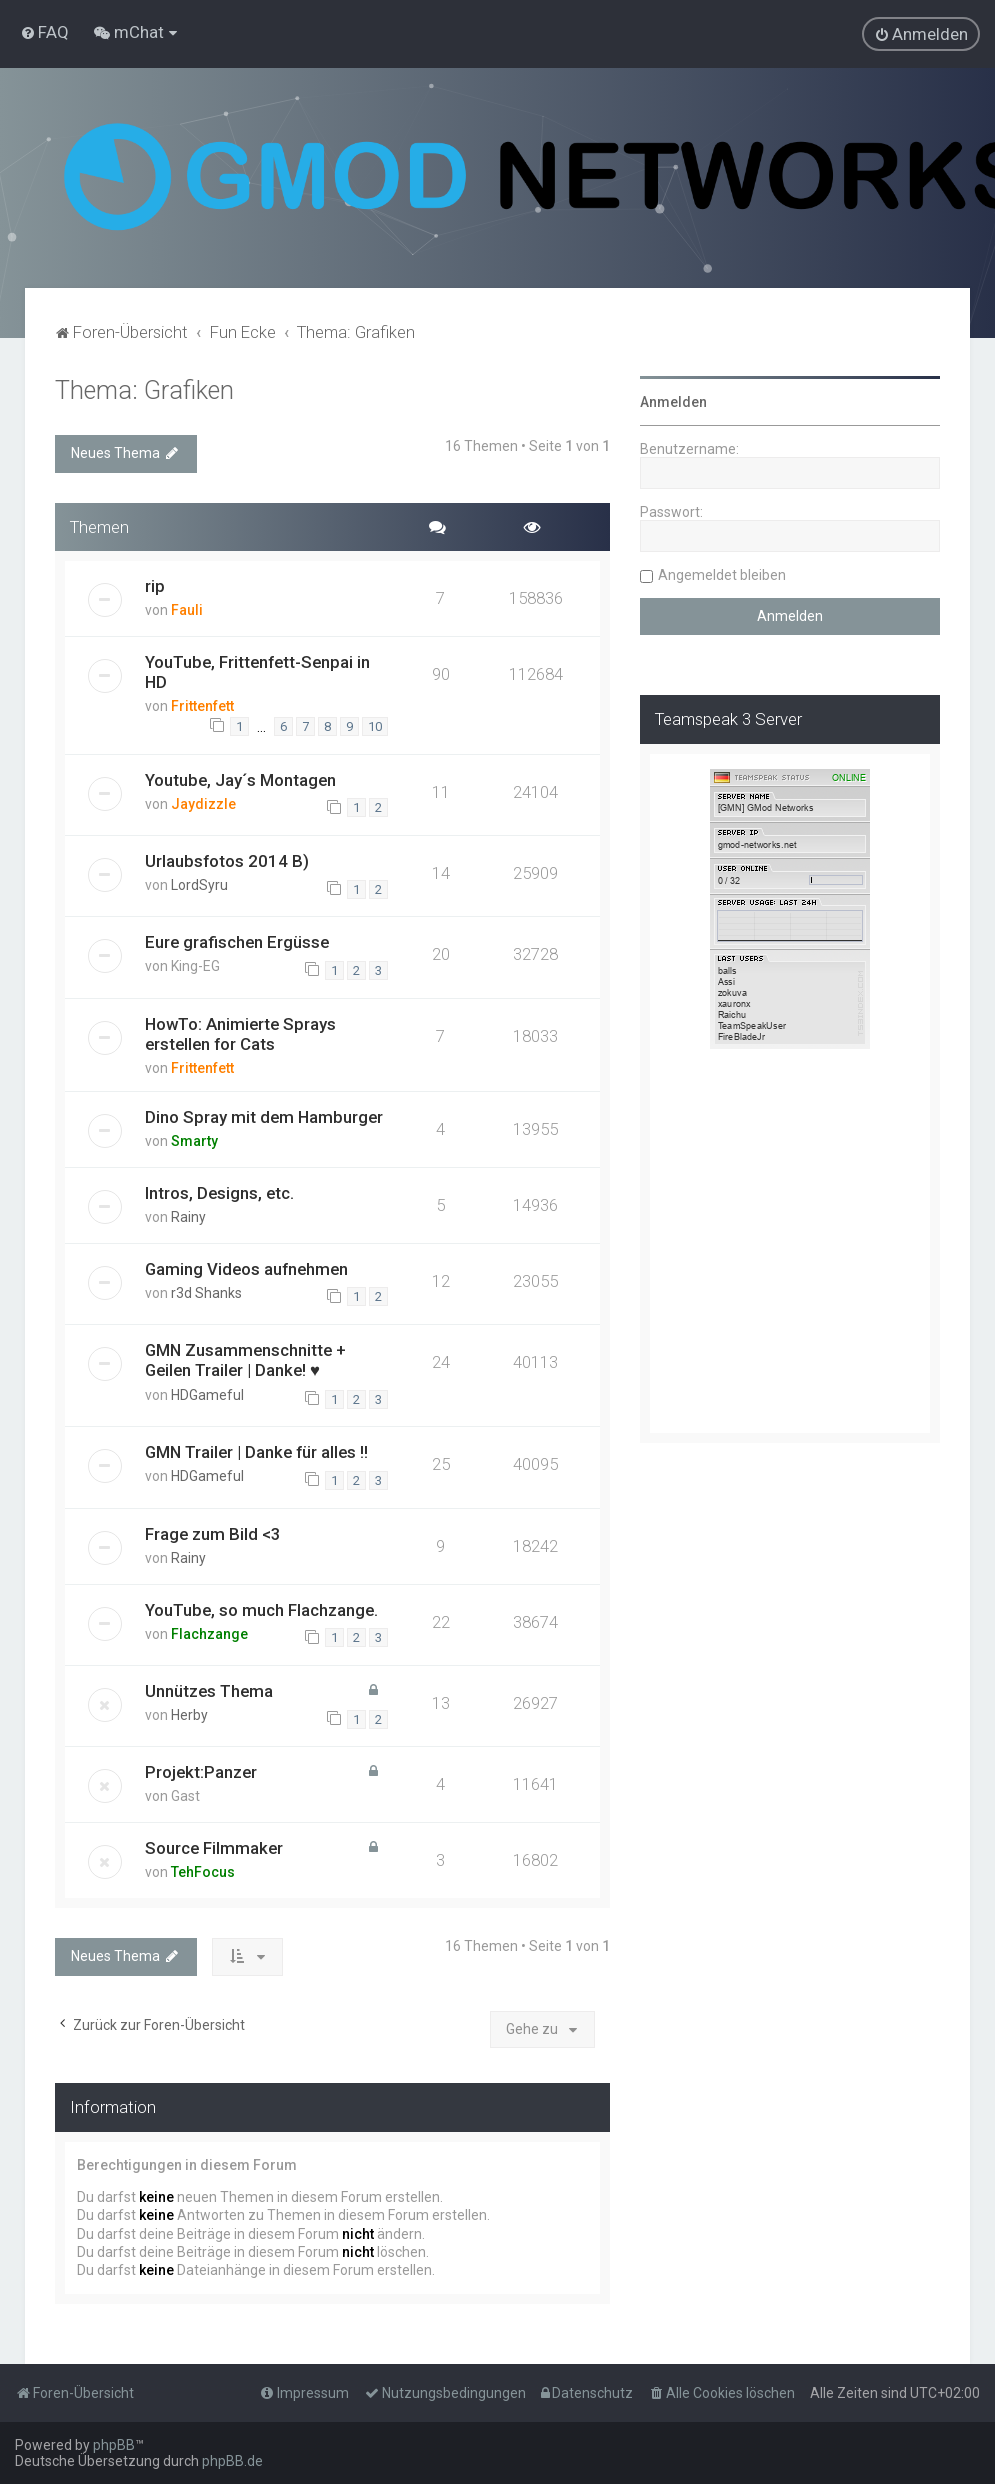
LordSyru (199, 885)
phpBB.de (232, 2461)
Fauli (187, 610)
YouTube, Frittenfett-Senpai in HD (257, 672)
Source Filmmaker (214, 1848)
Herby (189, 1715)
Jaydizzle (203, 804)
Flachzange (209, 1634)
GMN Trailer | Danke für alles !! (256, 1452)
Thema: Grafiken (144, 390)
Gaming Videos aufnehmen (246, 1269)
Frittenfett (202, 706)
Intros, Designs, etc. (219, 1193)
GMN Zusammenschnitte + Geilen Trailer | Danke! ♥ (245, 1360)
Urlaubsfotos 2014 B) (227, 861)
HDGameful (207, 1395)
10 (375, 726)
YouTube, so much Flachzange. (261, 1610)
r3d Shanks (206, 1293)
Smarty (194, 1141)
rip (155, 586)
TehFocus (203, 1872)
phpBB (114, 2445)
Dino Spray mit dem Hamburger (264, 1117)
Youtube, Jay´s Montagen (240, 780)
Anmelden (673, 402)
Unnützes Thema (209, 1691)
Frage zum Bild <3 (213, 1534)
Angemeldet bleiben (722, 575)
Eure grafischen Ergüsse (237, 942)
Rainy (188, 1217)
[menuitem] (44, 32)
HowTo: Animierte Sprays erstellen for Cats (240, 1034)
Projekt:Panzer (201, 1772)
